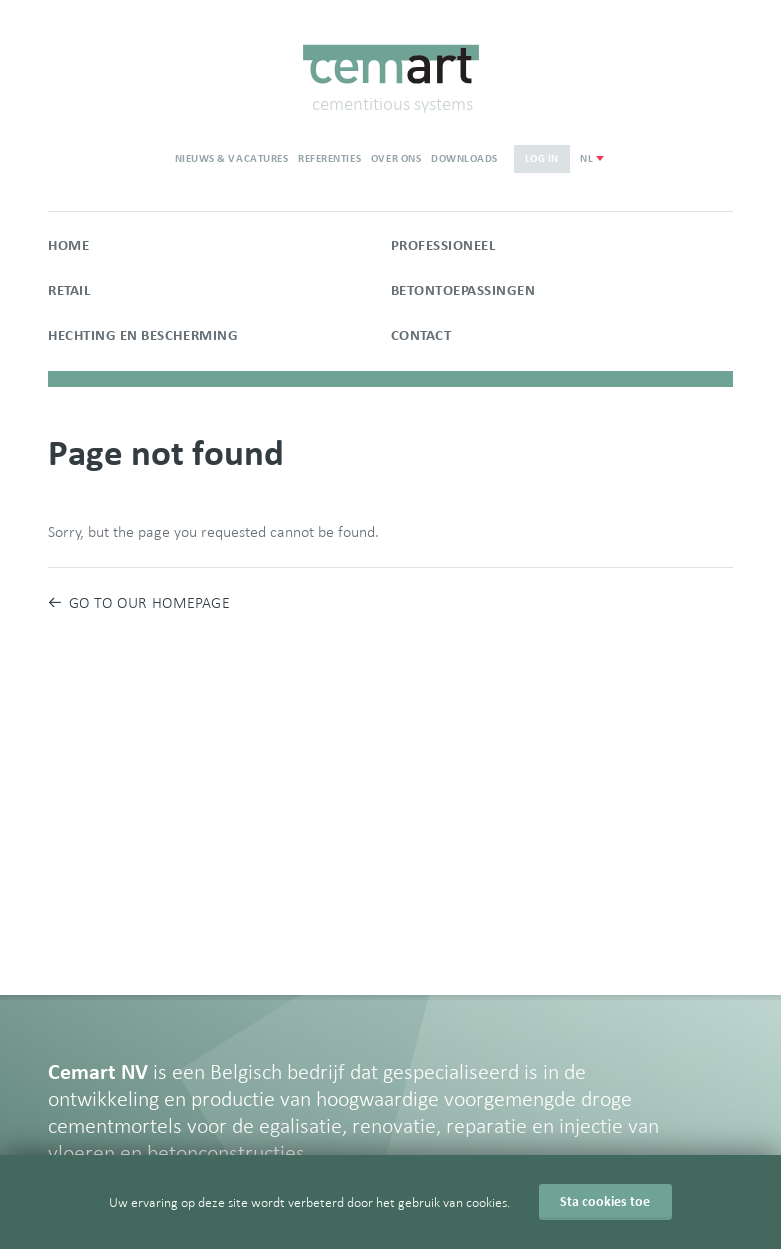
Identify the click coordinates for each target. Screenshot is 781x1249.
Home (68, 245)
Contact (421, 335)
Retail (69, 290)
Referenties (329, 158)
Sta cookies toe (605, 1201)
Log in (542, 158)
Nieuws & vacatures (232, 158)
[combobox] (591, 158)
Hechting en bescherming (143, 335)
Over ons (396, 158)
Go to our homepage (139, 602)
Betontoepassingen (463, 290)
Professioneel (443, 245)
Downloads (464, 158)
